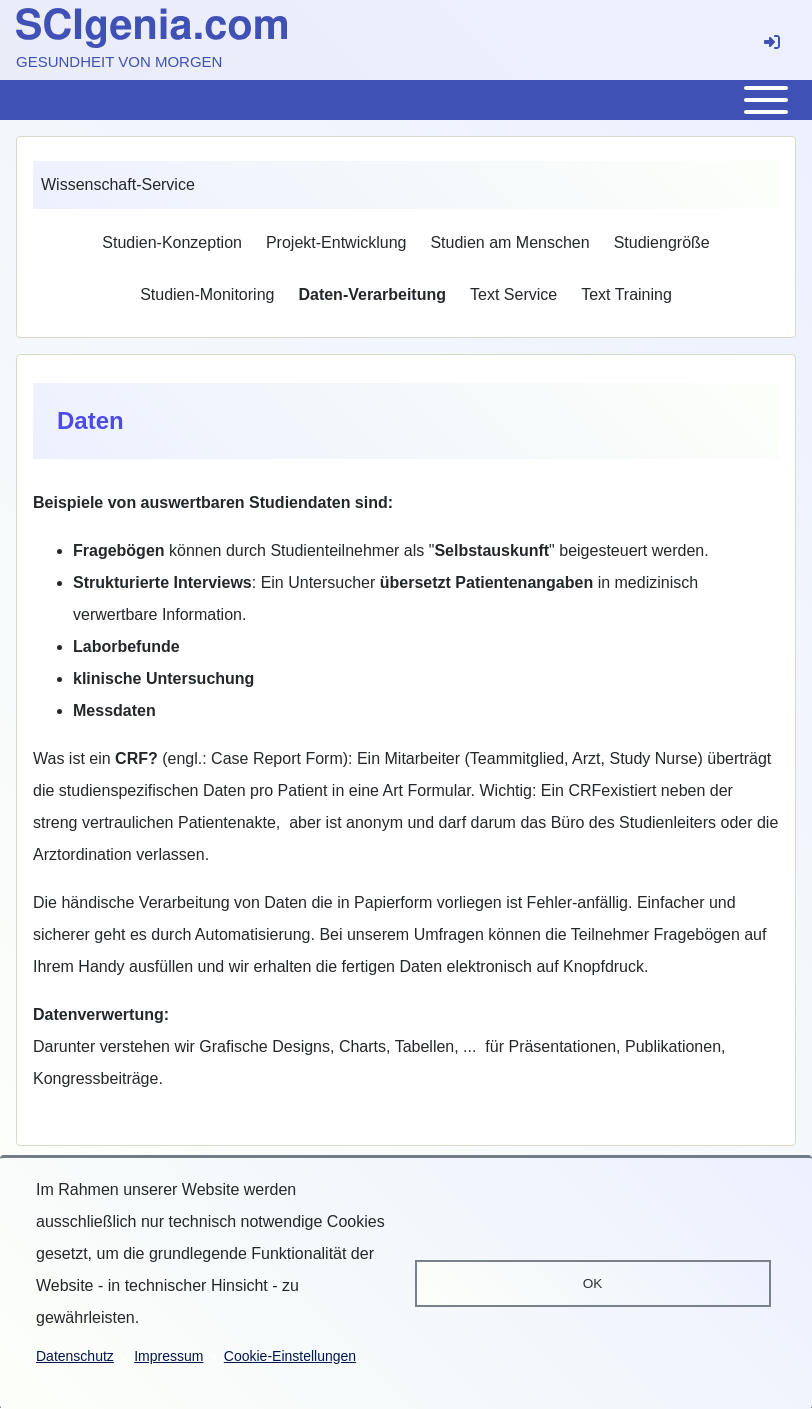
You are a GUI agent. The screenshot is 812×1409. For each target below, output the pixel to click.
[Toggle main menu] (406, 100)
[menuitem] (172, 243)
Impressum (168, 1356)
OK (593, 1283)
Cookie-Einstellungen (290, 1356)
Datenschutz (75, 1356)
